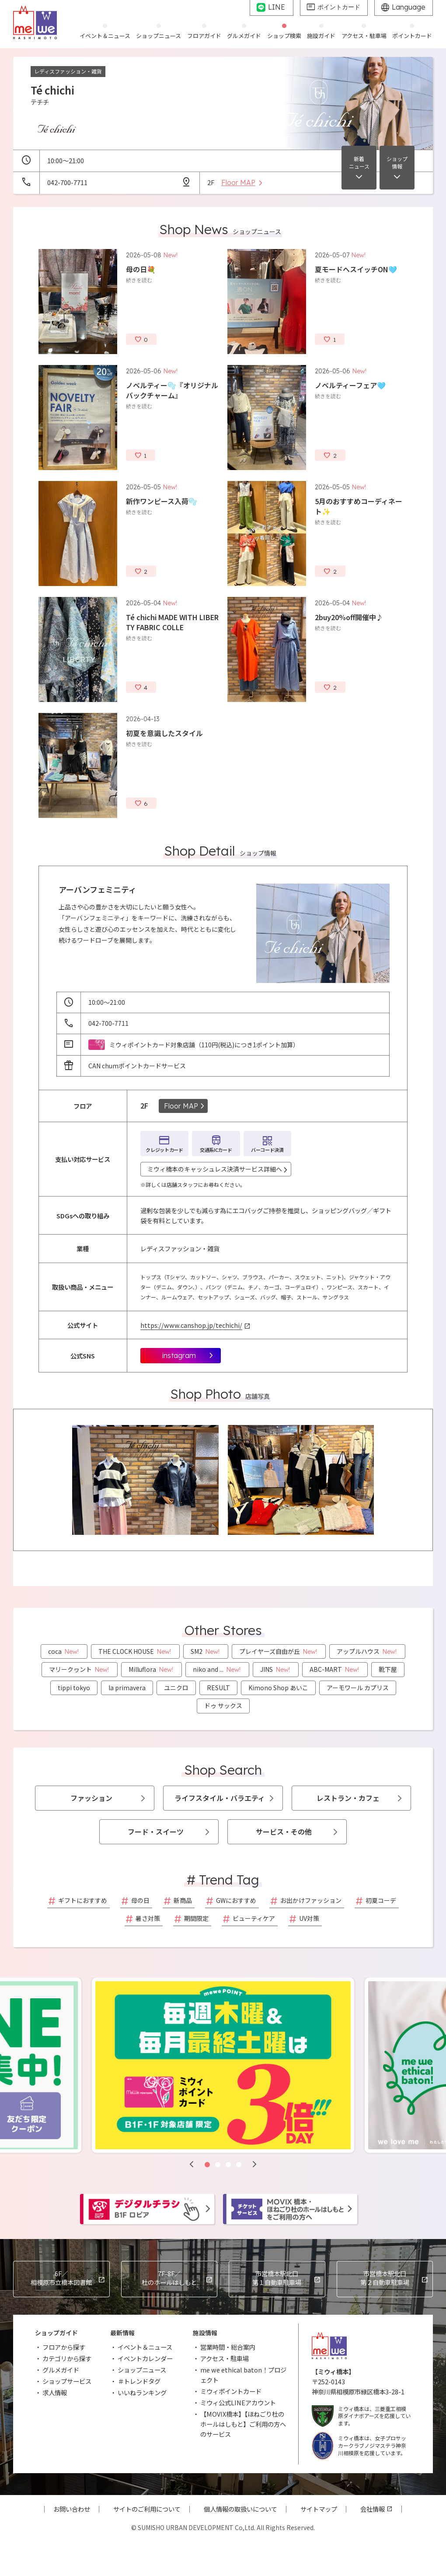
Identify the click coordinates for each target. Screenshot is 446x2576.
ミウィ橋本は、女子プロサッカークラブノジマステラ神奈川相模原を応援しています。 (359, 2446)
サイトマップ (318, 2509)
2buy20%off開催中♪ (349, 617)
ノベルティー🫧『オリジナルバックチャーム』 (172, 390)
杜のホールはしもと (169, 2278)
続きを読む (139, 280)
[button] (192, 2164)
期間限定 (196, 1918)
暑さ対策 (148, 1918)
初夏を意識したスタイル (164, 733)
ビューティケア (254, 1918)
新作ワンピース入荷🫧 (161, 501)
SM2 (206, 1651)
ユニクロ (176, 1687)
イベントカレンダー (145, 2358)
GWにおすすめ (236, 1900)
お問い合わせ (71, 2509)
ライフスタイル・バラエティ (219, 1798)
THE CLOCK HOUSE (135, 1651)
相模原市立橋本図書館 (61, 2278)
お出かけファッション (310, 1900)
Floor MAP (181, 1106)
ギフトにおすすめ (82, 1900)
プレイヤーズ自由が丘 (278, 1651)
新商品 (183, 1900)
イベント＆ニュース (145, 2346)
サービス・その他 (284, 1831)
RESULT (218, 1687)
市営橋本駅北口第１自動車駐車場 (276, 2278)
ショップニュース (142, 2369)
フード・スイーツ (156, 1831)
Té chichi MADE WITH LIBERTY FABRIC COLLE (172, 622)
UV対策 (309, 1918)
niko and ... (217, 1669)
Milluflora (151, 1669)
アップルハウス (367, 1651)
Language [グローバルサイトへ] (408, 7)
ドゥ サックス (223, 1705)
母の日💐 (141, 269)
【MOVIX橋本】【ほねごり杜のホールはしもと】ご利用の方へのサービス (243, 2424)
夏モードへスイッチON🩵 (356, 269)
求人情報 (54, 2392)
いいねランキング (142, 2392)
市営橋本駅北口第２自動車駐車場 (384, 2278)
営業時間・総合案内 (227, 2346)
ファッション (91, 1798)
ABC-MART (335, 1669)
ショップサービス (66, 2381)
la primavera (127, 1687)
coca (64, 1651)
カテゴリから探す (66, 2358)
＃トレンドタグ (139, 2381)
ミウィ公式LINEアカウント (238, 2402)
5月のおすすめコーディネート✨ (358, 506)
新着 (358, 162)
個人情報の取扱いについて (240, 2509)
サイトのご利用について (147, 2509)
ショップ (397, 162)
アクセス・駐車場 (224, 2358)
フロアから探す (63, 2346)
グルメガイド (60, 2369)
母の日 (140, 1900)
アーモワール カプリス (358, 1687)
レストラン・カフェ (348, 1798)
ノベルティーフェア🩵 (350, 385)
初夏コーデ (381, 1900)
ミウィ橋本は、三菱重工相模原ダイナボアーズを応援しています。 (361, 2416)
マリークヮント (79, 1669)
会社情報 (372, 2509)
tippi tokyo (74, 1687)
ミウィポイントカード (230, 2391)
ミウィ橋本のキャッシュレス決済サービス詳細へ (214, 1169)
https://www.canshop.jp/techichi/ (191, 1325)
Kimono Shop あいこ (278, 1687)
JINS (275, 1669)
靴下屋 (388, 1669)
